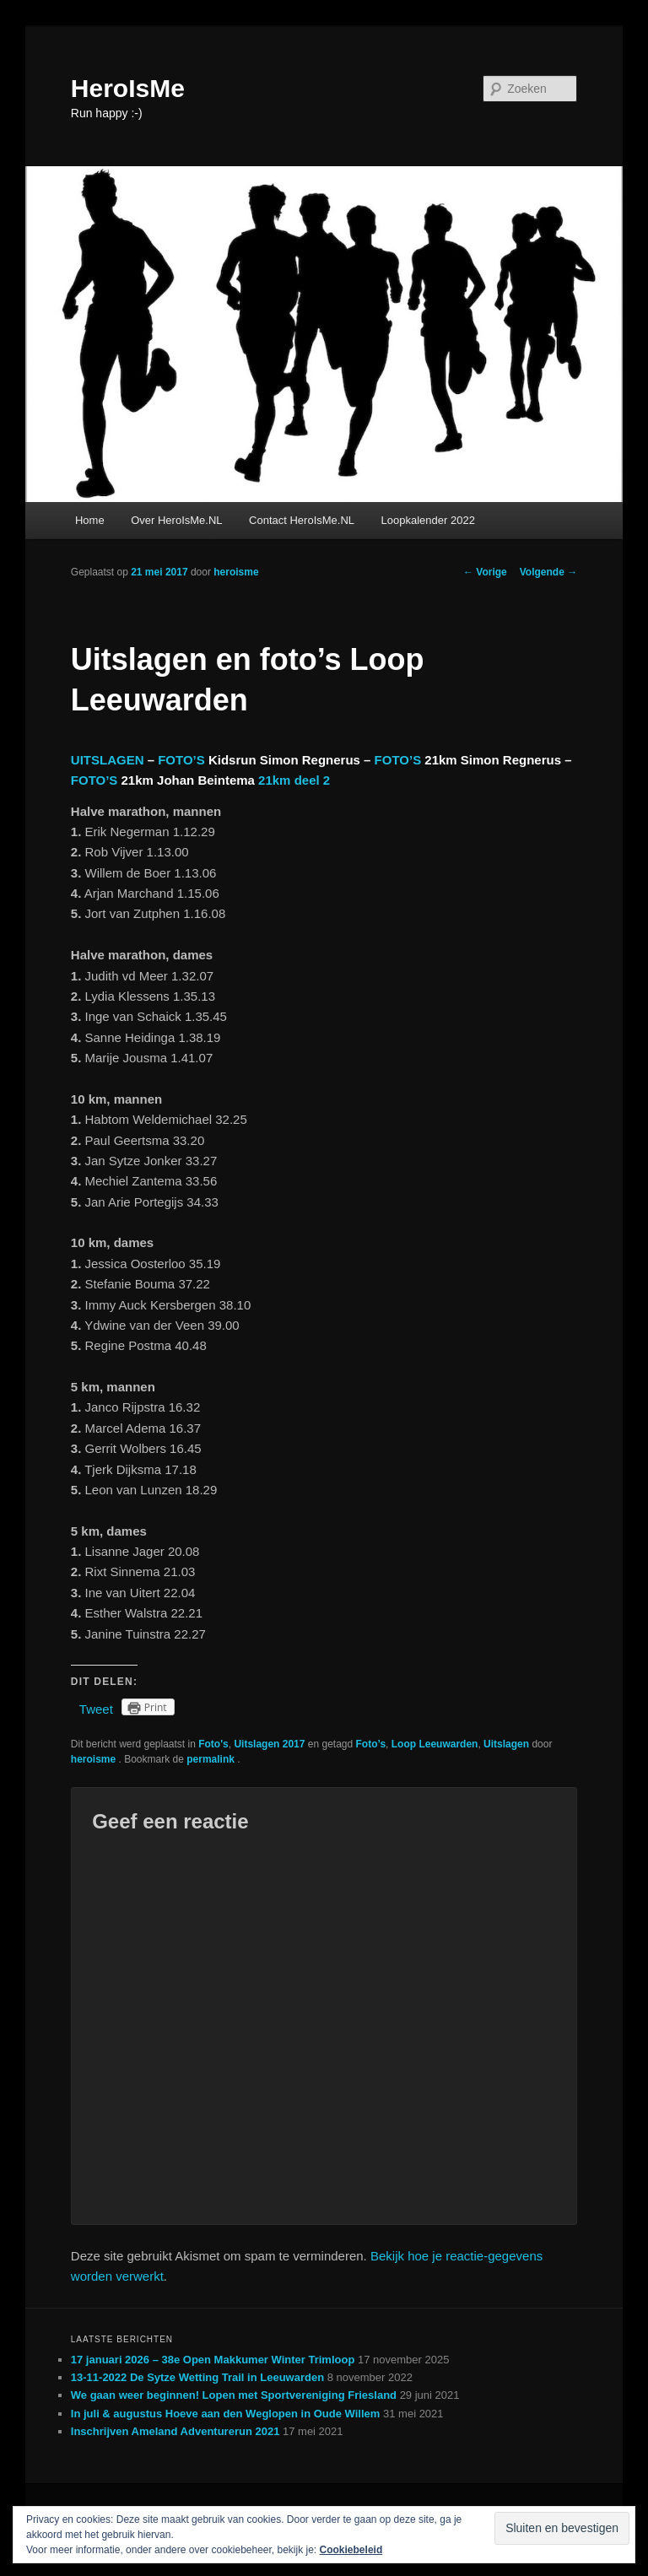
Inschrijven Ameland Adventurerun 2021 (175, 2431)
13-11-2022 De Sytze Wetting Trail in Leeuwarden (197, 2377)
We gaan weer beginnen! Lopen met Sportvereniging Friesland (234, 2395)
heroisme (235, 572)
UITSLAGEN (107, 760)
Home (90, 520)
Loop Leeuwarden (435, 1744)
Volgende (548, 572)
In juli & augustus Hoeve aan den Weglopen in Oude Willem (226, 2413)
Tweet (96, 1709)
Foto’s (371, 1744)
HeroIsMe (128, 88)
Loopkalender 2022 (428, 520)
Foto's (213, 1744)
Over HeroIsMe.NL (176, 520)
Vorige (485, 572)
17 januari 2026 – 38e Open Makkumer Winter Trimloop (213, 2359)
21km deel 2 (294, 780)
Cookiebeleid (351, 2550)
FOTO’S (181, 760)
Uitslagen (506, 1744)
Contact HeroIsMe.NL (301, 520)
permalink (211, 1759)
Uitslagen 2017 (269, 1744)
